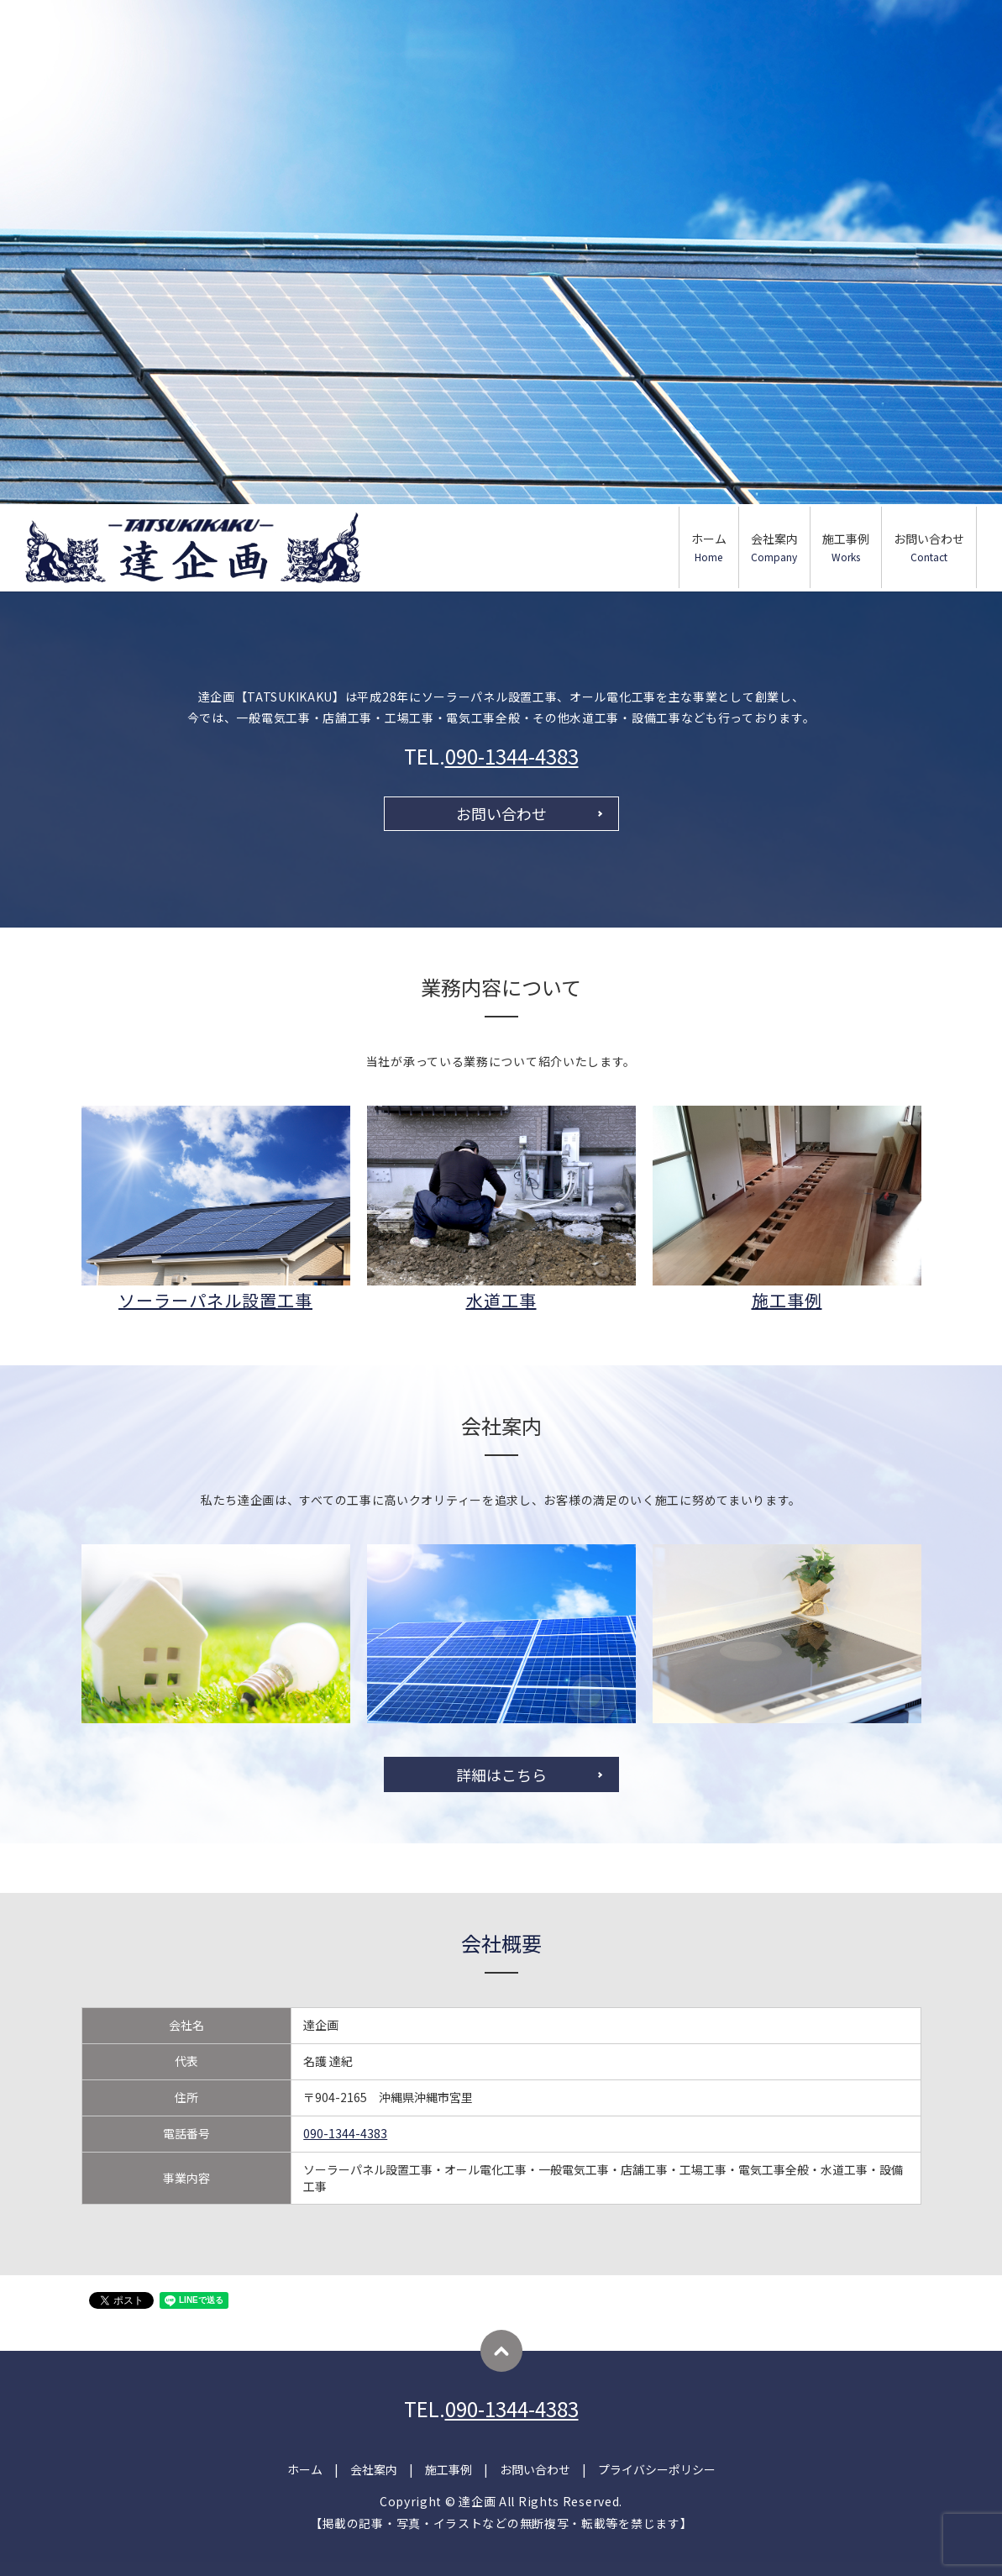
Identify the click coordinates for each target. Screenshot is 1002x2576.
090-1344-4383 (512, 755)
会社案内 (774, 547)
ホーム (709, 547)
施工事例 (845, 547)
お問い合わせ (929, 547)
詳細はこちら (501, 1774)
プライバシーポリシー (657, 2469)
